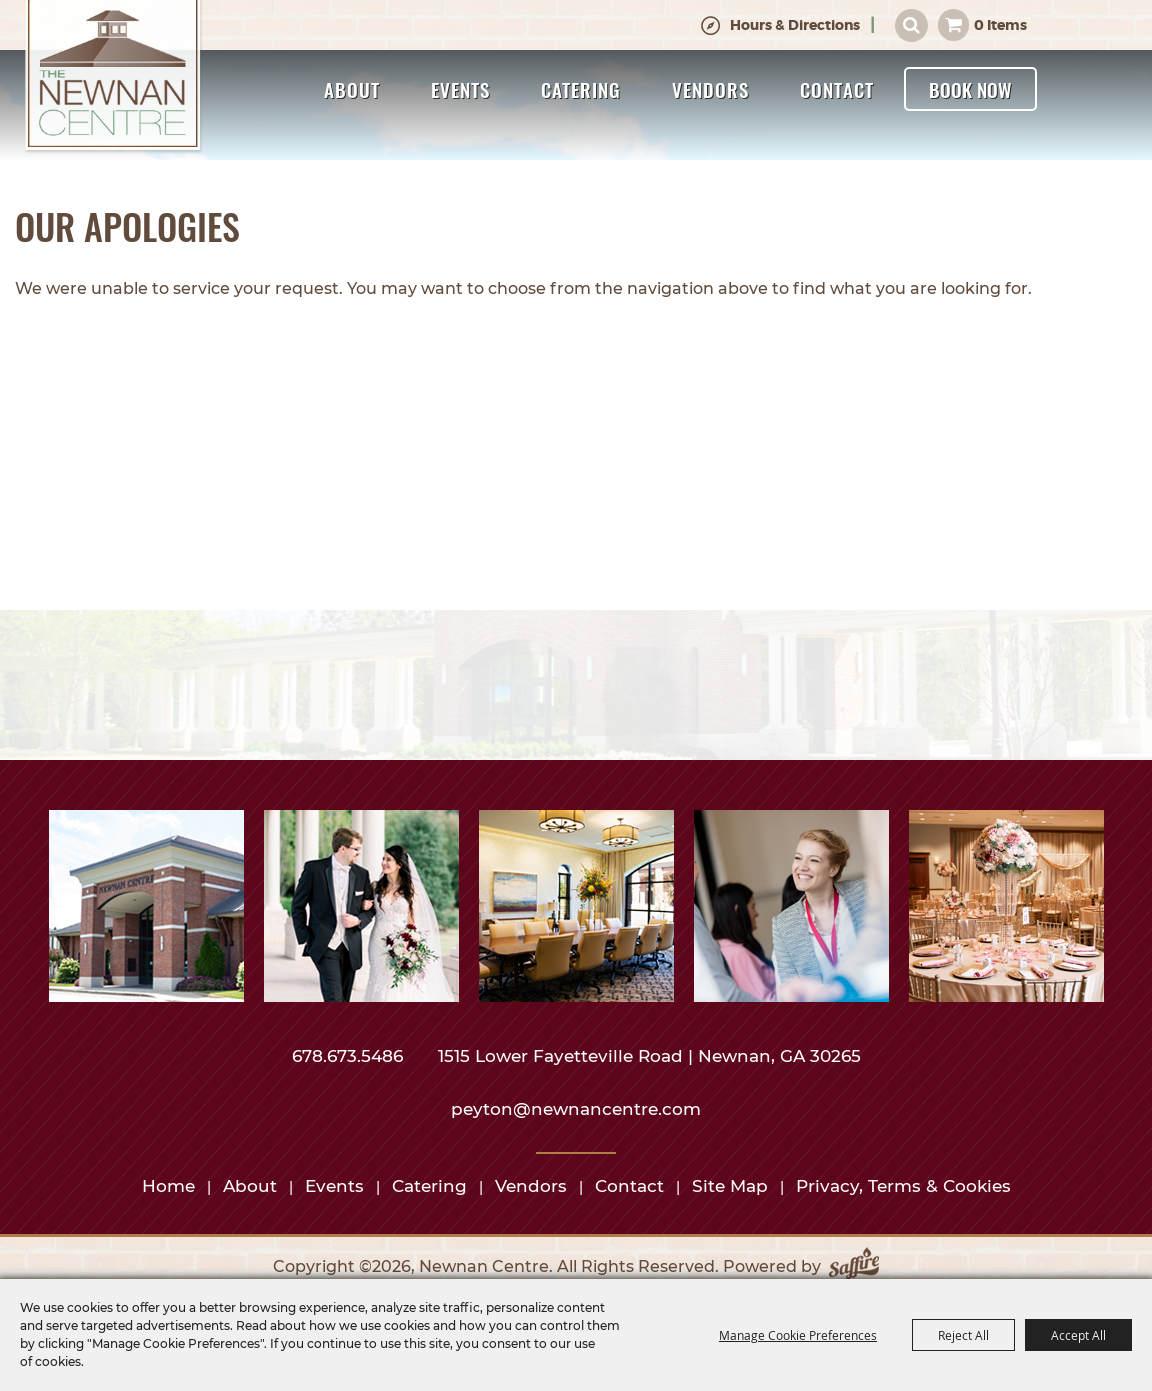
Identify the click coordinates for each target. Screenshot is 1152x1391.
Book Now (970, 89)
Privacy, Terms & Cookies (903, 1186)
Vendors (710, 89)
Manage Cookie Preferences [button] (798, 1335)
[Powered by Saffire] (854, 1267)
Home (168, 1186)
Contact (837, 89)
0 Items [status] (1000, 25)
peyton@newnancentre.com (576, 1109)
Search (911, 25)
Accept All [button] (1078, 1335)
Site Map (730, 1186)
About (352, 89)
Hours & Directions (795, 25)
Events (460, 89)
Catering (581, 89)
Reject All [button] (963, 1335)
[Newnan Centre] (113, 77)
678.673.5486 (350, 1056)
